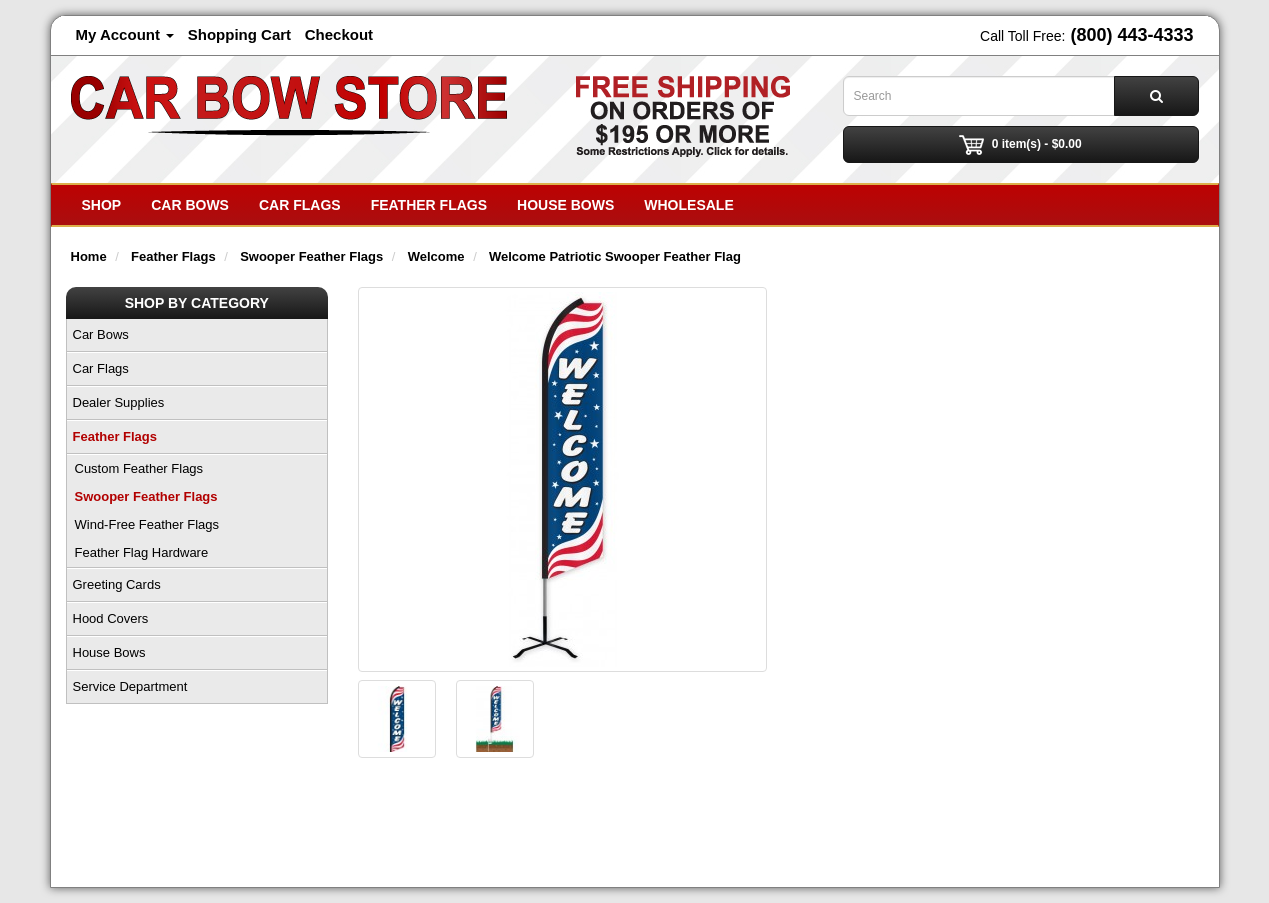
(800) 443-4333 (1131, 35)
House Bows (565, 205)
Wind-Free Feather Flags (147, 524)
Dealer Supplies (119, 402)
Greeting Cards (117, 584)
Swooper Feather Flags (146, 496)
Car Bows (190, 205)
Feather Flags (429, 205)
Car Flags (300, 205)
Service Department (130, 686)
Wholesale (688, 205)
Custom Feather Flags (139, 468)
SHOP (102, 205)
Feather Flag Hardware (142, 552)
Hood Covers (111, 618)
